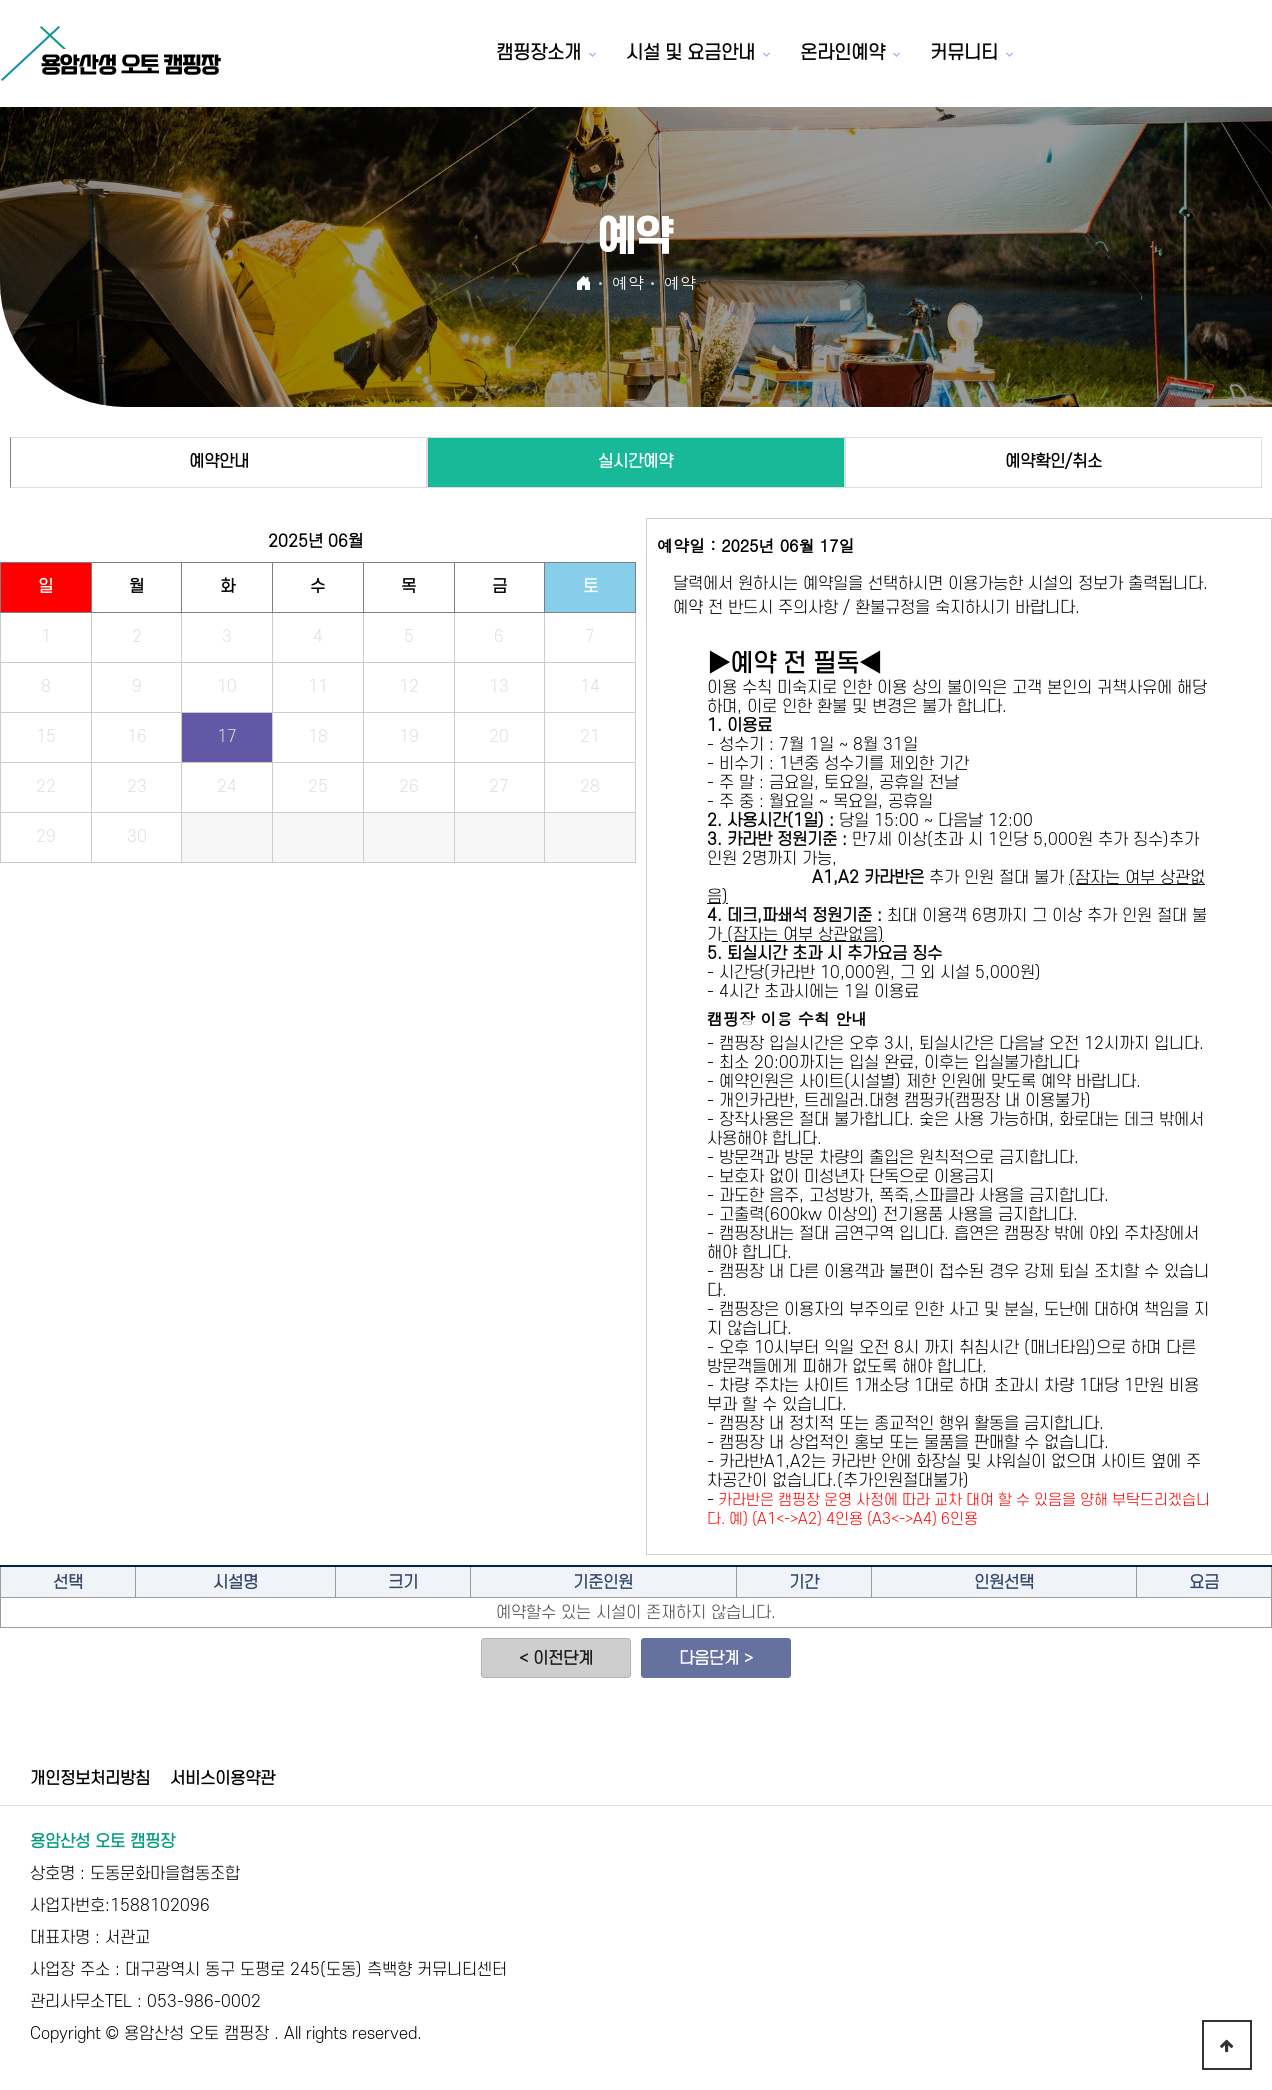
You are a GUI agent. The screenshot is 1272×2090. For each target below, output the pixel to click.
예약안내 (219, 462)
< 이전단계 (556, 1659)
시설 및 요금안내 (690, 53)
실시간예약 (635, 462)
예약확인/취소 (1053, 462)
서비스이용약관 (222, 1779)
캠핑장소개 (538, 53)
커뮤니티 (964, 53)
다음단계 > (716, 1659)
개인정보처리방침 (90, 1779)
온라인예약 (842, 53)
